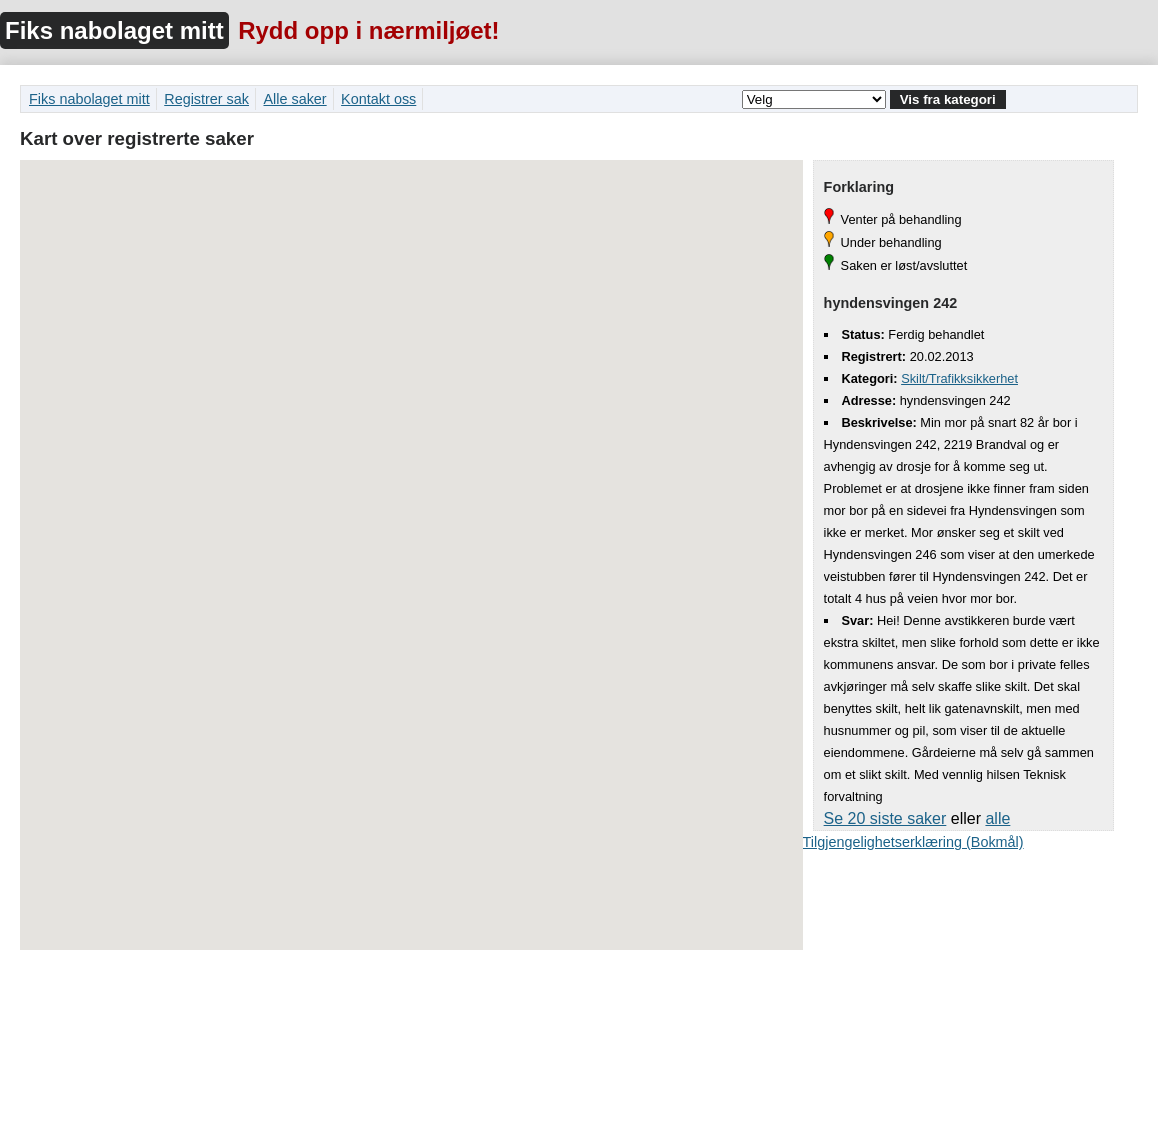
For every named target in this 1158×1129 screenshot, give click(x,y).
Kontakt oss (378, 99)
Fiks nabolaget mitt (114, 30)
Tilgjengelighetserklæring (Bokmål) (913, 842)
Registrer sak (206, 99)
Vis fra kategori (948, 99)
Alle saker (294, 99)
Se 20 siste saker (885, 818)
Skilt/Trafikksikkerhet (959, 378)
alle (997, 818)
